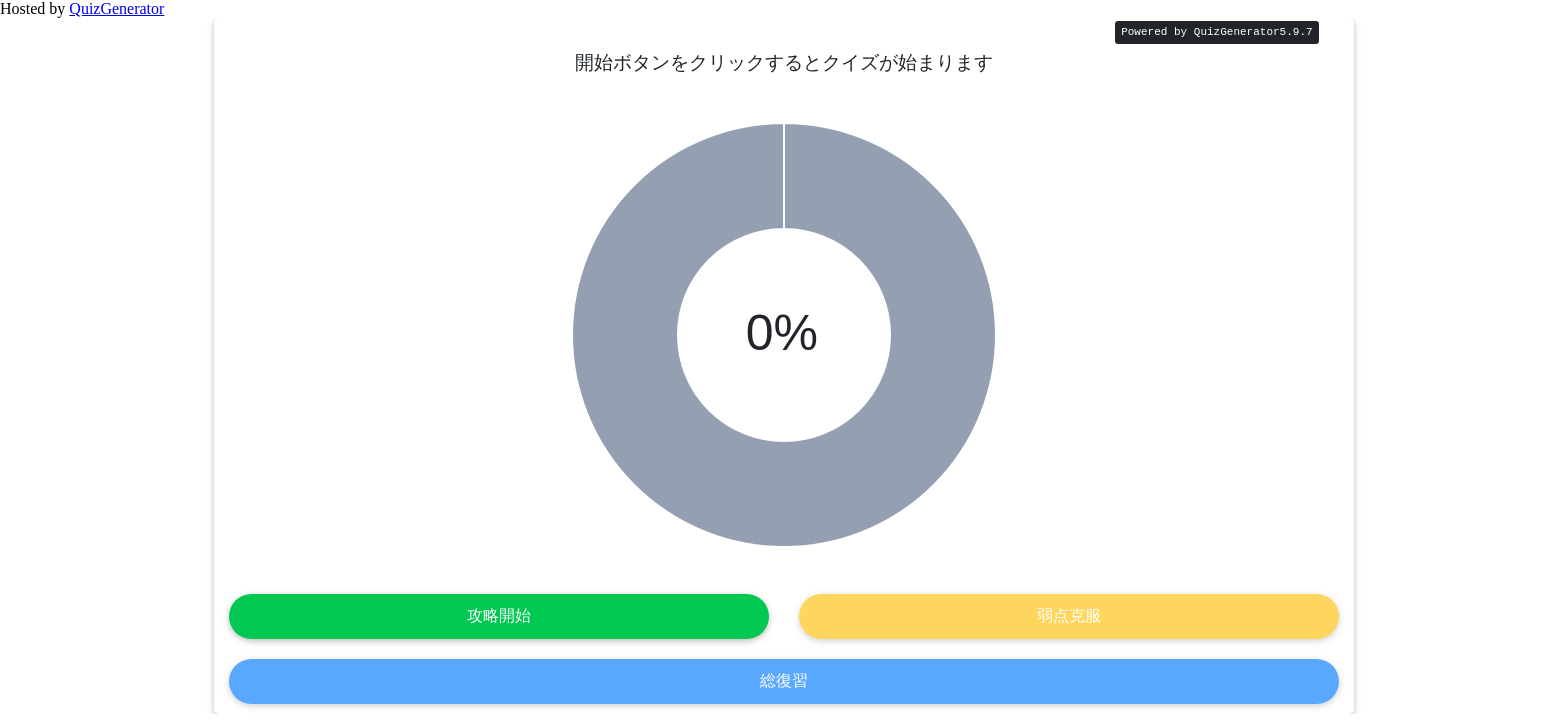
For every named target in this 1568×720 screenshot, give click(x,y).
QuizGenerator (116, 8)
